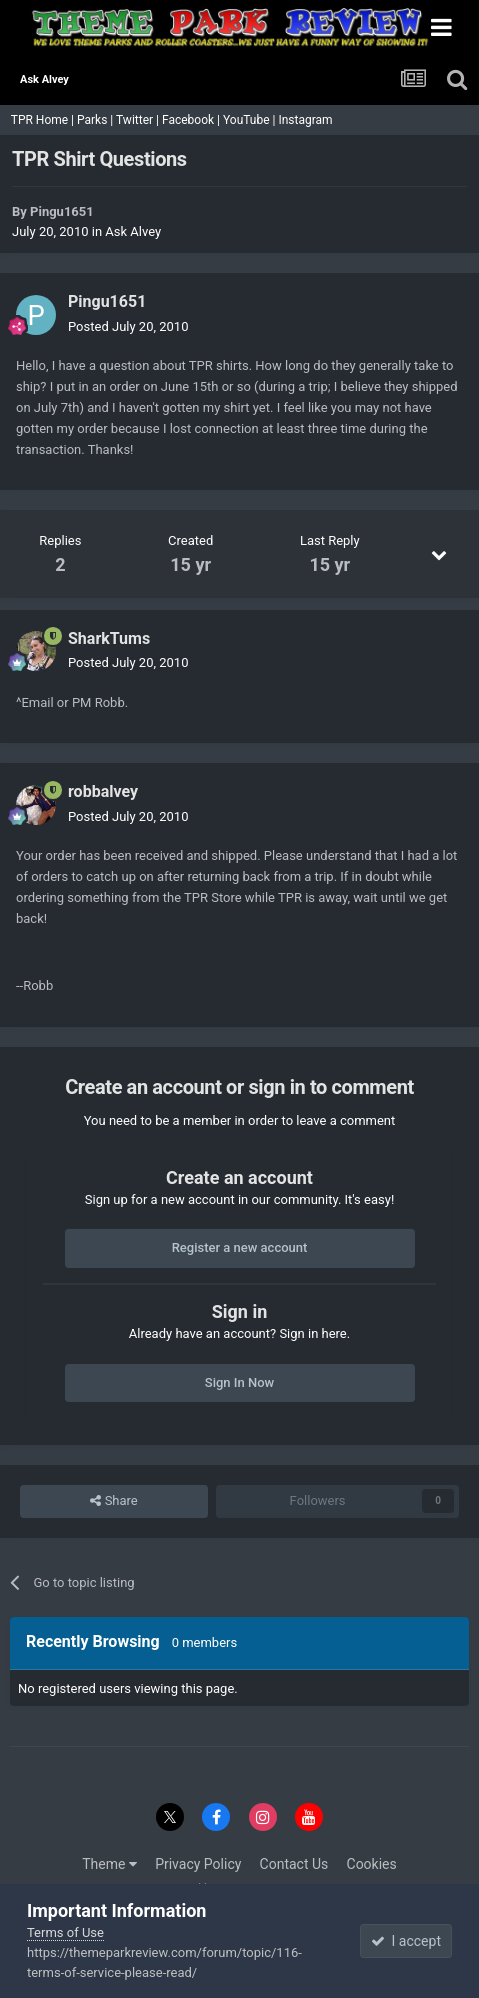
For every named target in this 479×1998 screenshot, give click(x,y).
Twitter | (139, 120)
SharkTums (109, 638)
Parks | (96, 120)
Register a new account (240, 1247)
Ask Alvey (133, 231)
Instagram (306, 120)
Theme (109, 1864)
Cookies (372, 1864)
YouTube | (251, 120)
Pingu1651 (62, 211)
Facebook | (192, 120)
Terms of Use (65, 1932)
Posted (128, 326)
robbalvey (103, 791)
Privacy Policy (198, 1864)
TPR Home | (41, 120)
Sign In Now (239, 1382)
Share (113, 1501)
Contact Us (294, 1864)
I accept (406, 1941)
